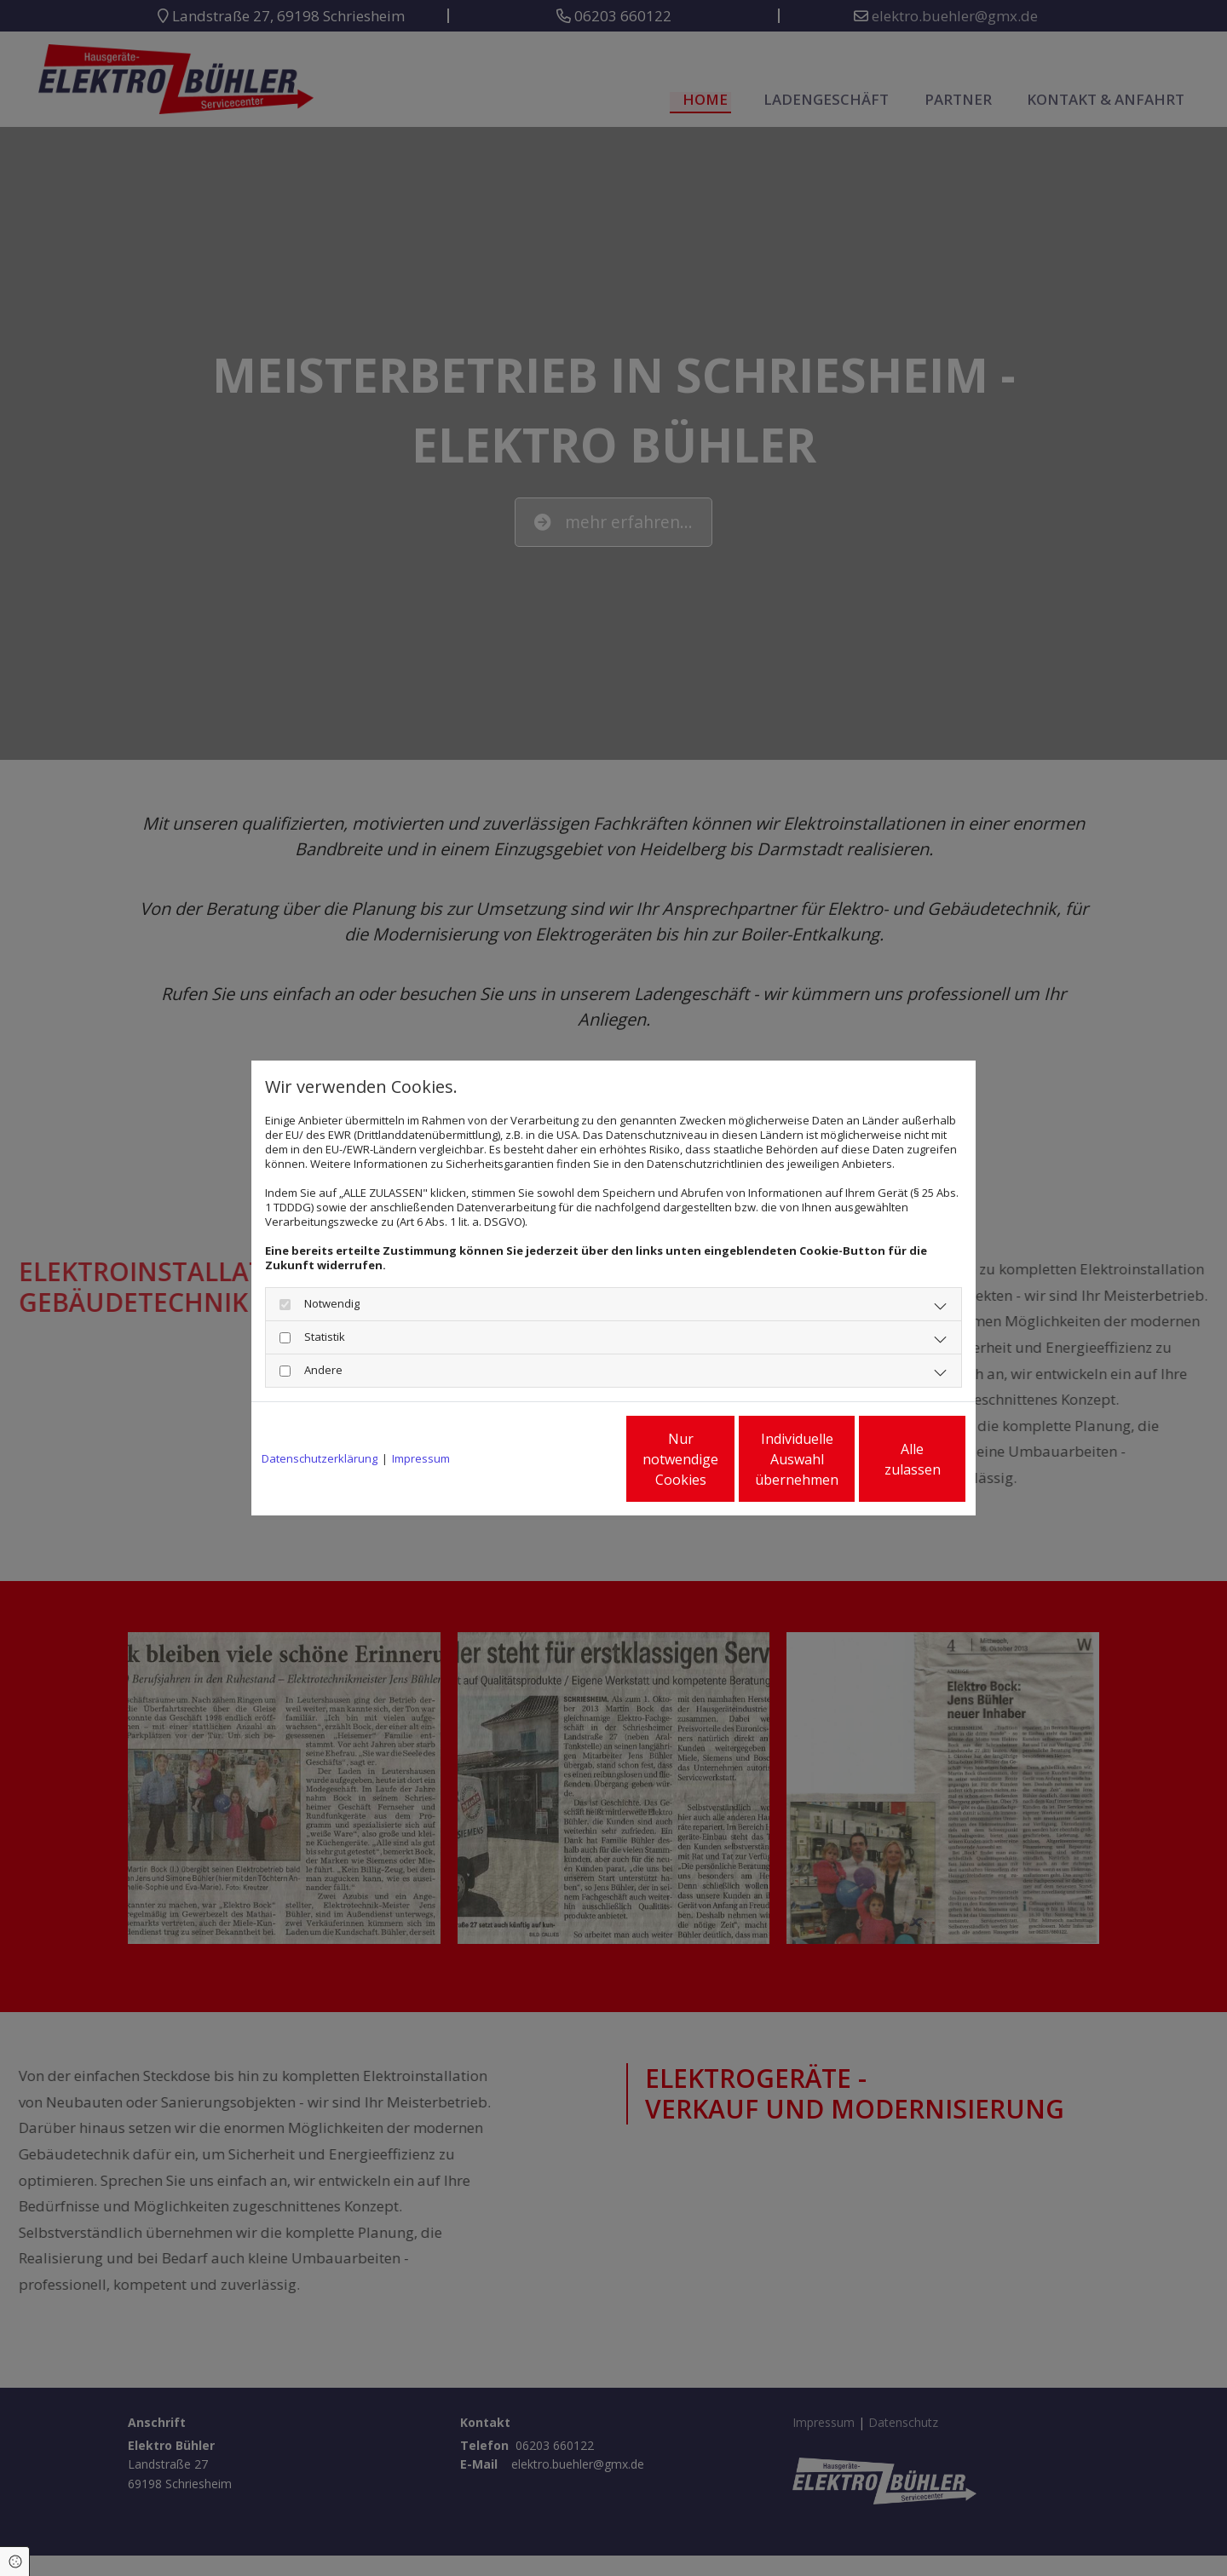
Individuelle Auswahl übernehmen (725, 1459)
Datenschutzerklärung (319, 1459)
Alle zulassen (886, 1459)
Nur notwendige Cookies (562, 1459)
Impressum (421, 1459)
